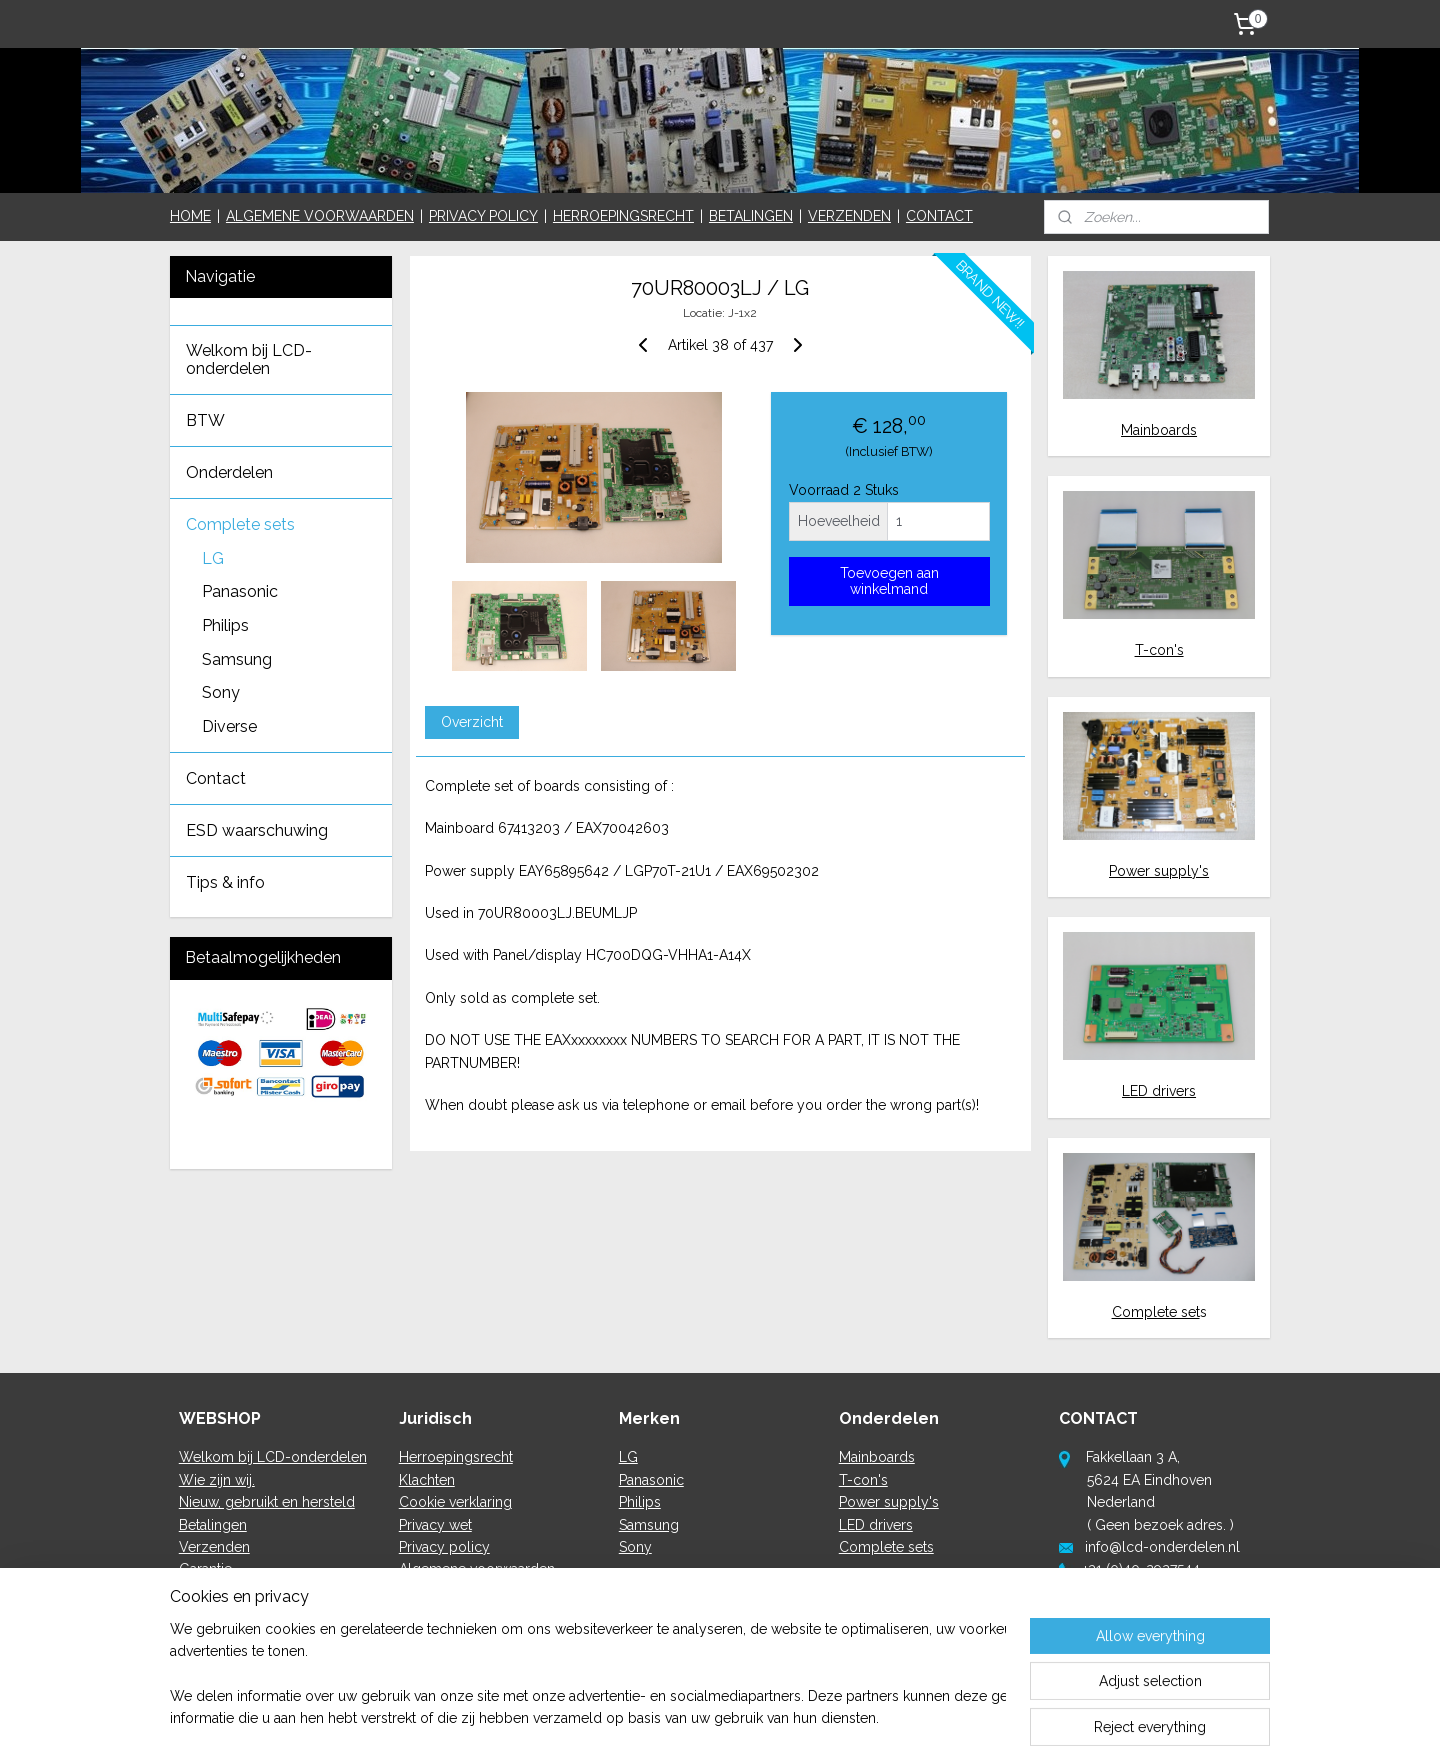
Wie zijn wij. (217, 1480)
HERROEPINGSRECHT (623, 216)
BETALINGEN (751, 216)
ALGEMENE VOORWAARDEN (320, 216)
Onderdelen (229, 472)
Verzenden (214, 1547)
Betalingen (213, 1525)
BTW (205, 420)
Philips (225, 625)
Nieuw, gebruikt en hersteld (267, 1502)
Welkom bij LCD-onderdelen (249, 359)
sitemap (661, 1717)
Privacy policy (444, 1547)
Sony (221, 692)
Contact (216, 778)
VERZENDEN (849, 216)
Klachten (427, 1480)
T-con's (1159, 650)
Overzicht (471, 722)
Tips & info (225, 882)
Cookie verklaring (455, 1502)
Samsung (237, 659)
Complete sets (240, 524)
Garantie (205, 1569)
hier (1142, 1614)
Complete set (1156, 1312)
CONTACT (939, 216)
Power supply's (1159, 871)
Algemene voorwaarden (477, 1569)
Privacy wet (435, 1525)
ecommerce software (768, 1717)
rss (698, 1717)
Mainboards (1159, 430)
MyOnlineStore (936, 1717)
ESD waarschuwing (257, 830)
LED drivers (1159, 1091)
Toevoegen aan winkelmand (888, 581)
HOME (190, 216)
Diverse (229, 726)
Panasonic (240, 591)
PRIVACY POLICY (483, 216)
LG (213, 558)
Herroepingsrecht (456, 1457)
